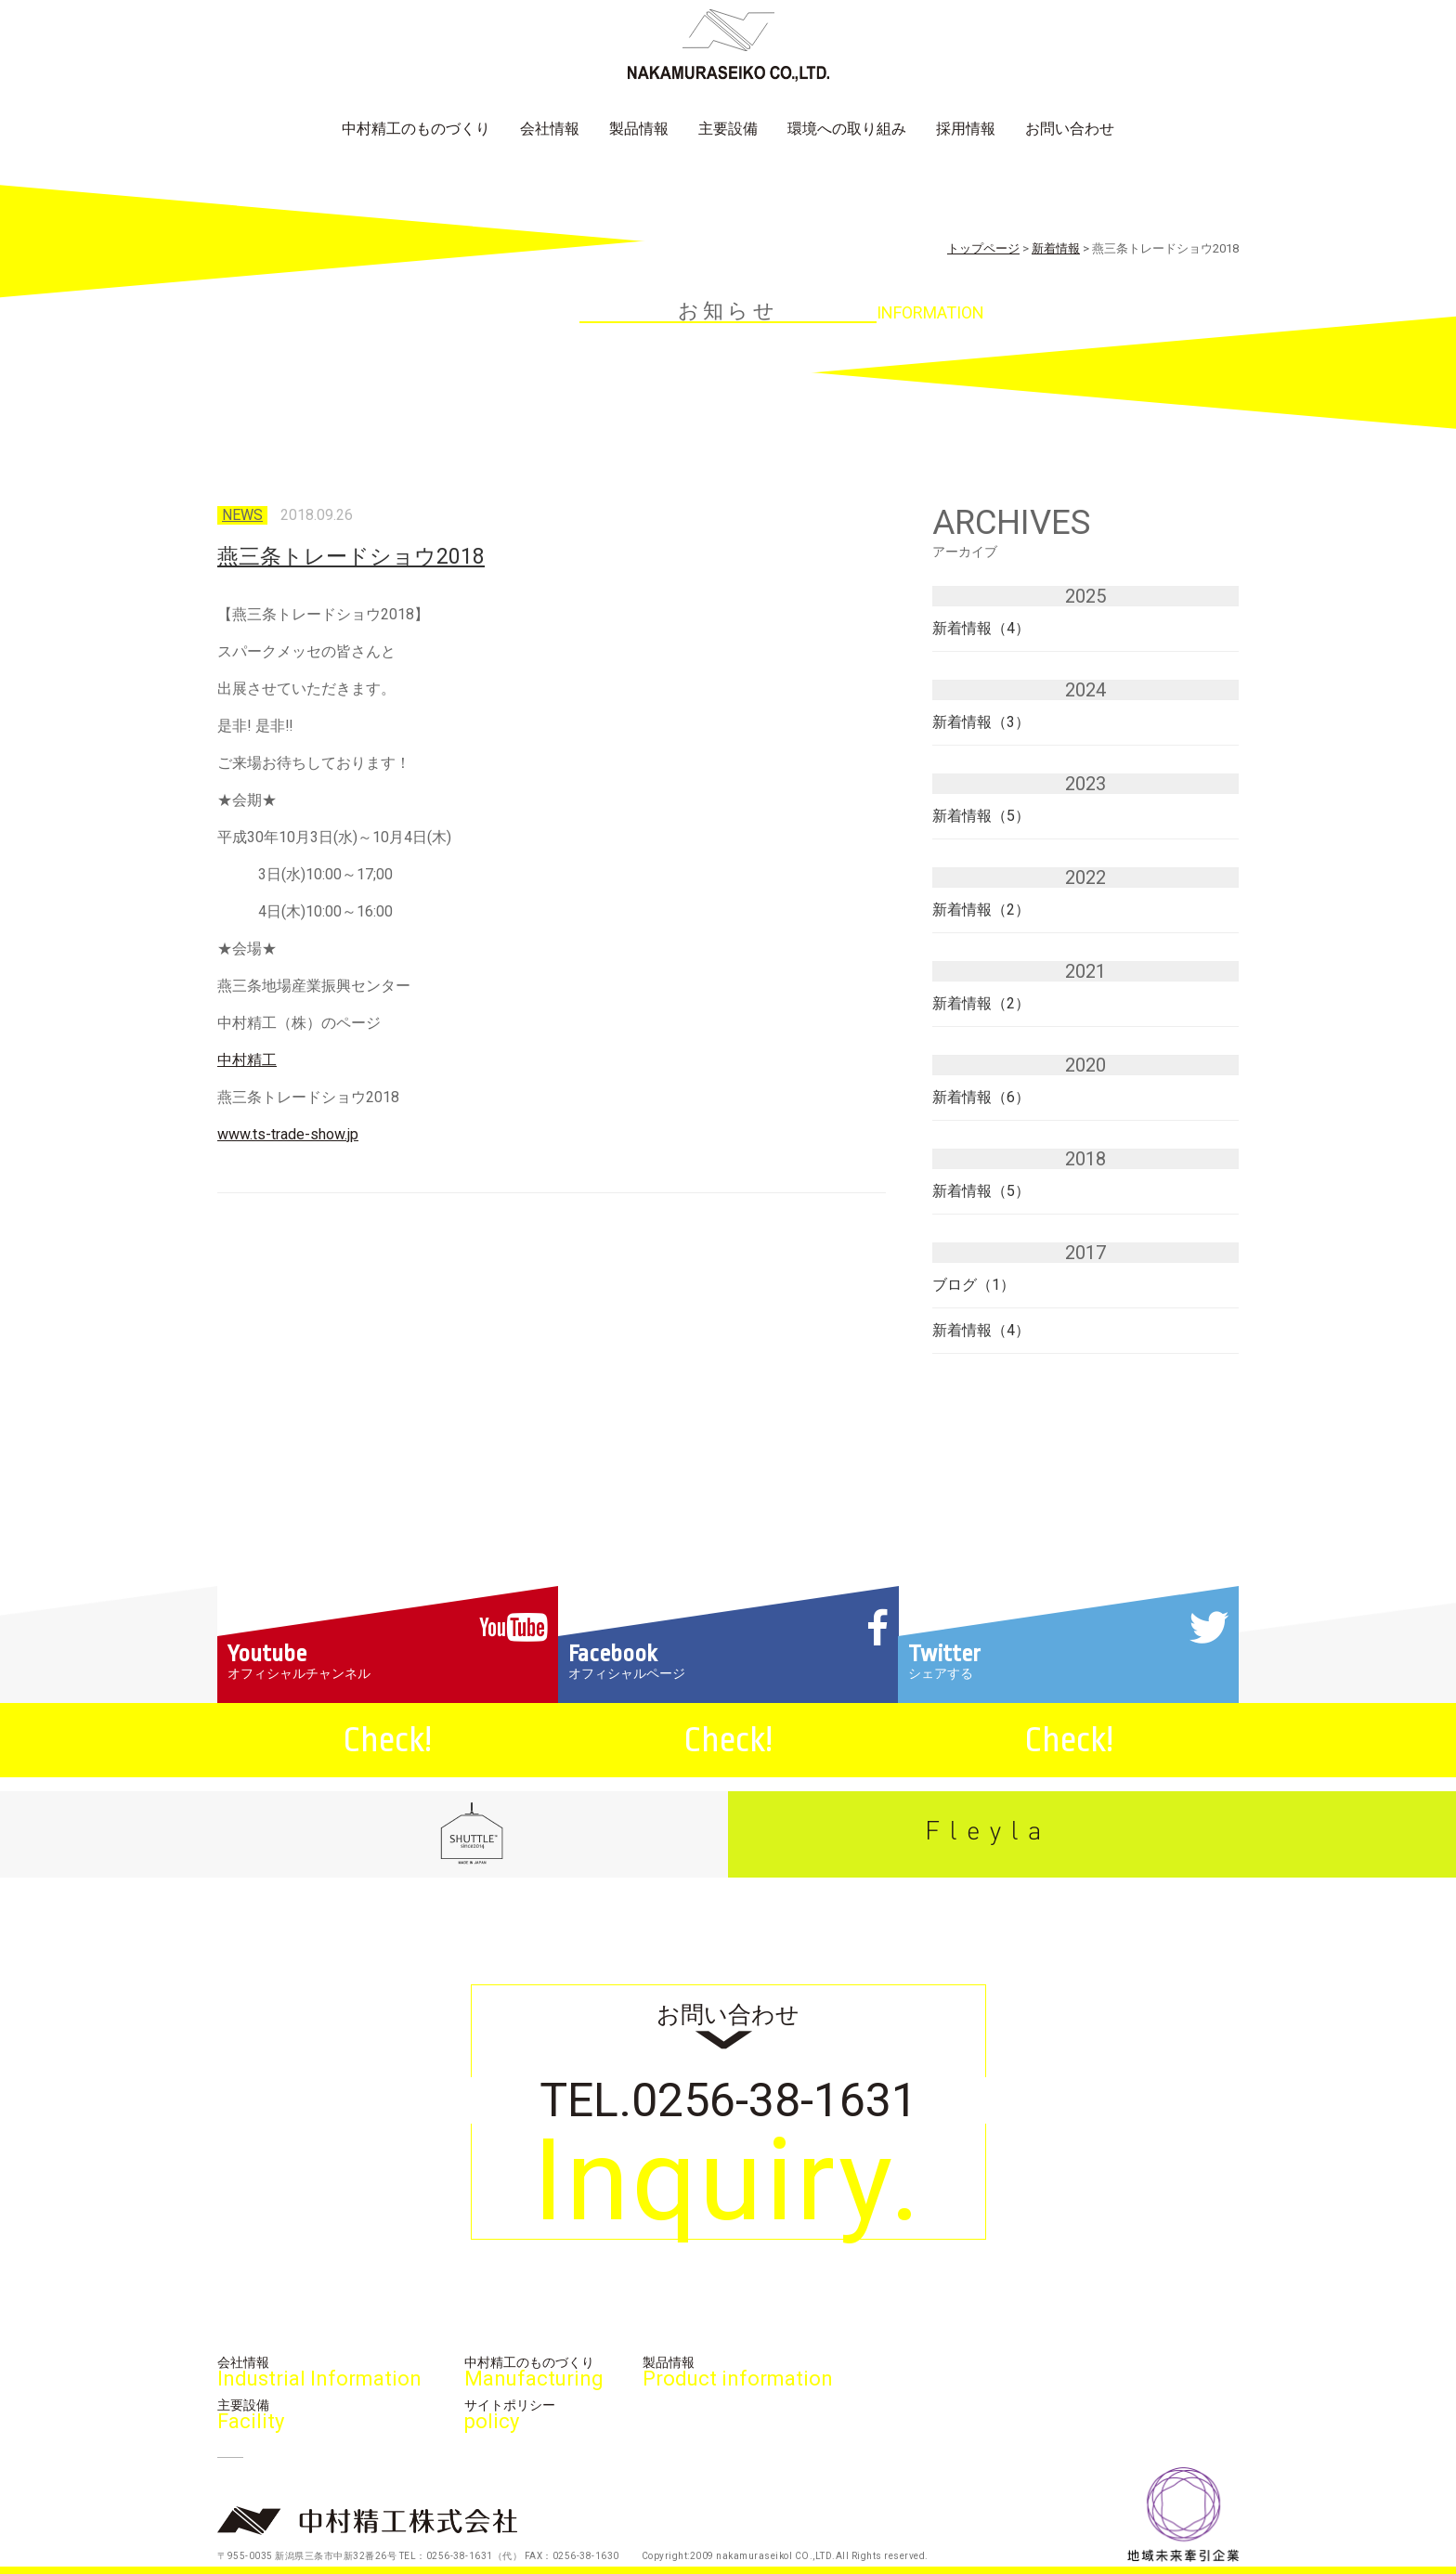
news (242, 515)
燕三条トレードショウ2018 (351, 556)
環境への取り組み (846, 128)
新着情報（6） (981, 1097)
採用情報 (965, 128)
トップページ (983, 248)
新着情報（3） (981, 722)
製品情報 (639, 128)
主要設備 (728, 128)
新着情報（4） (981, 628)
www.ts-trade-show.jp (287, 1134)
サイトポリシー (509, 2415)
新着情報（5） (981, 816)
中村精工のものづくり (416, 128)
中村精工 (247, 1060)
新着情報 (1056, 248)
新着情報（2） (981, 909)
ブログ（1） (973, 1285)
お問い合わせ (1069, 128)
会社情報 (549, 128)
